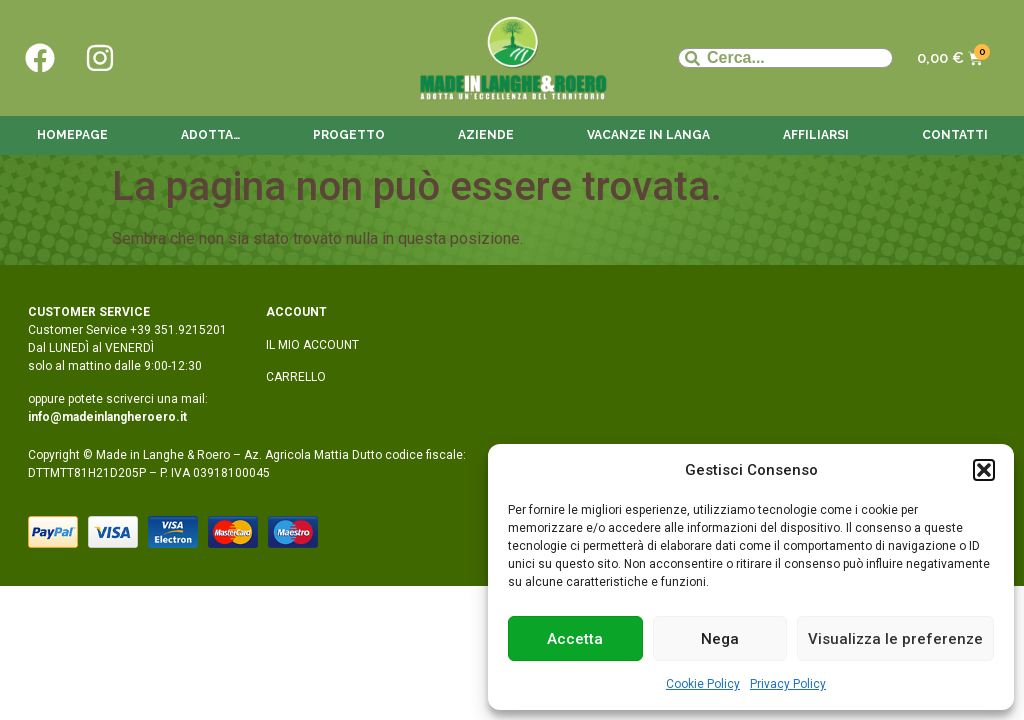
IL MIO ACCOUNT (312, 345)
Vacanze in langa (648, 135)
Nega (720, 639)
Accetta (575, 639)
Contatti (955, 135)
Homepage (72, 135)
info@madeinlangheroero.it (107, 417)
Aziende (486, 135)
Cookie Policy (703, 684)
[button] (984, 470)
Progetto (349, 135)
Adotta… (210, 135)
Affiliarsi (816, 135)
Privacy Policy (788, 684)
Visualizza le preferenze (895, 639)
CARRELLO (296, 377)
